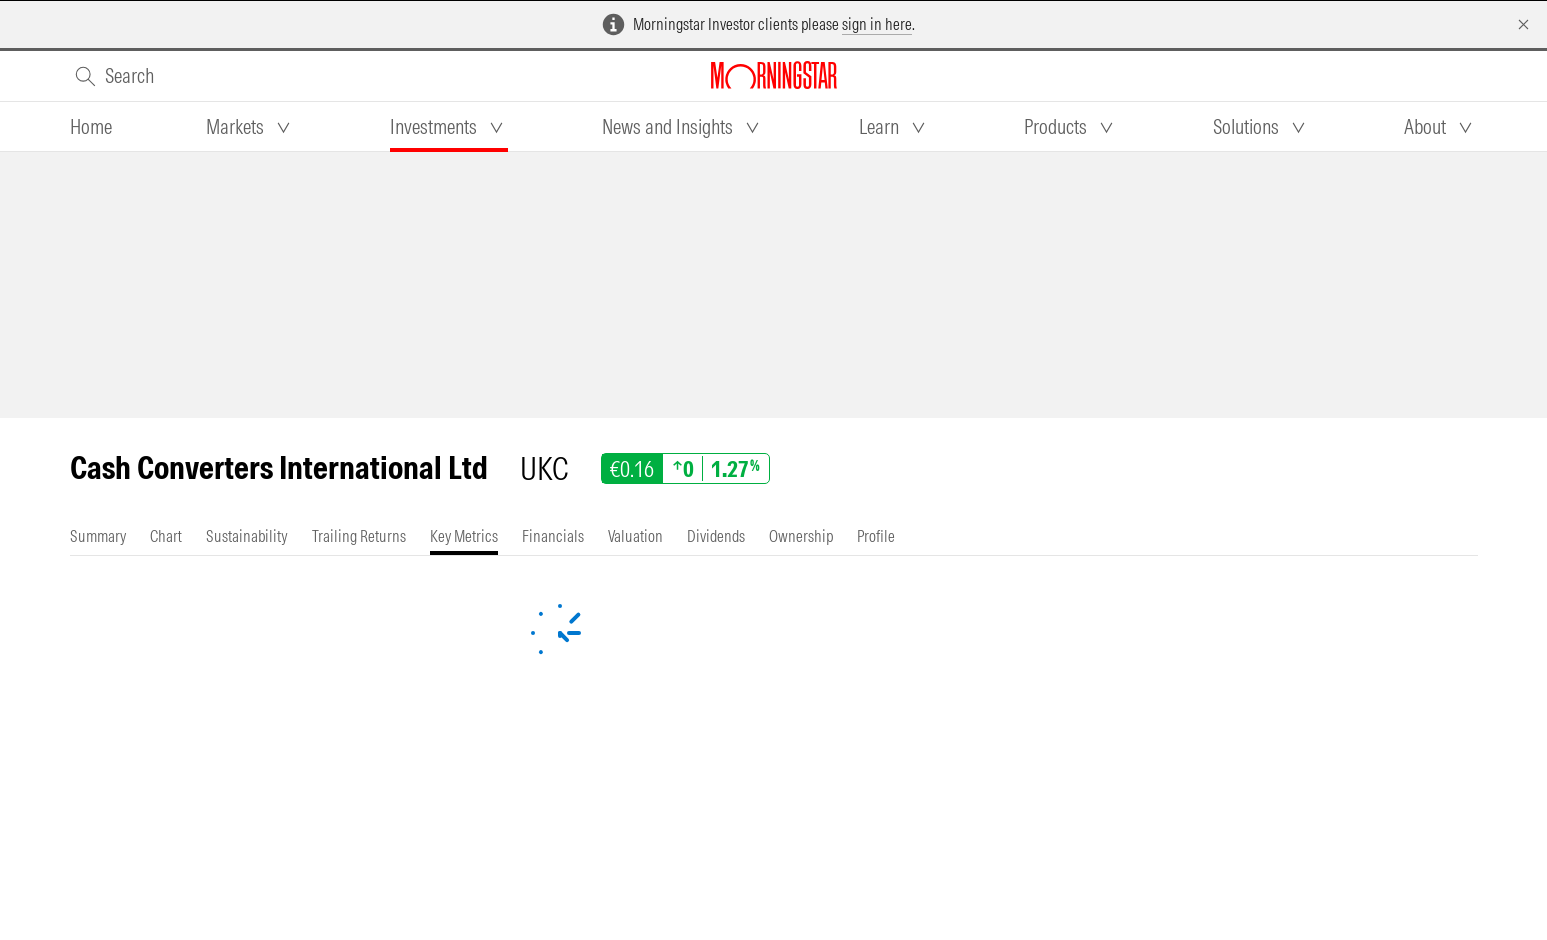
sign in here (877, 24)
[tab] (91, 127)
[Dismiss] (1523, 24)
